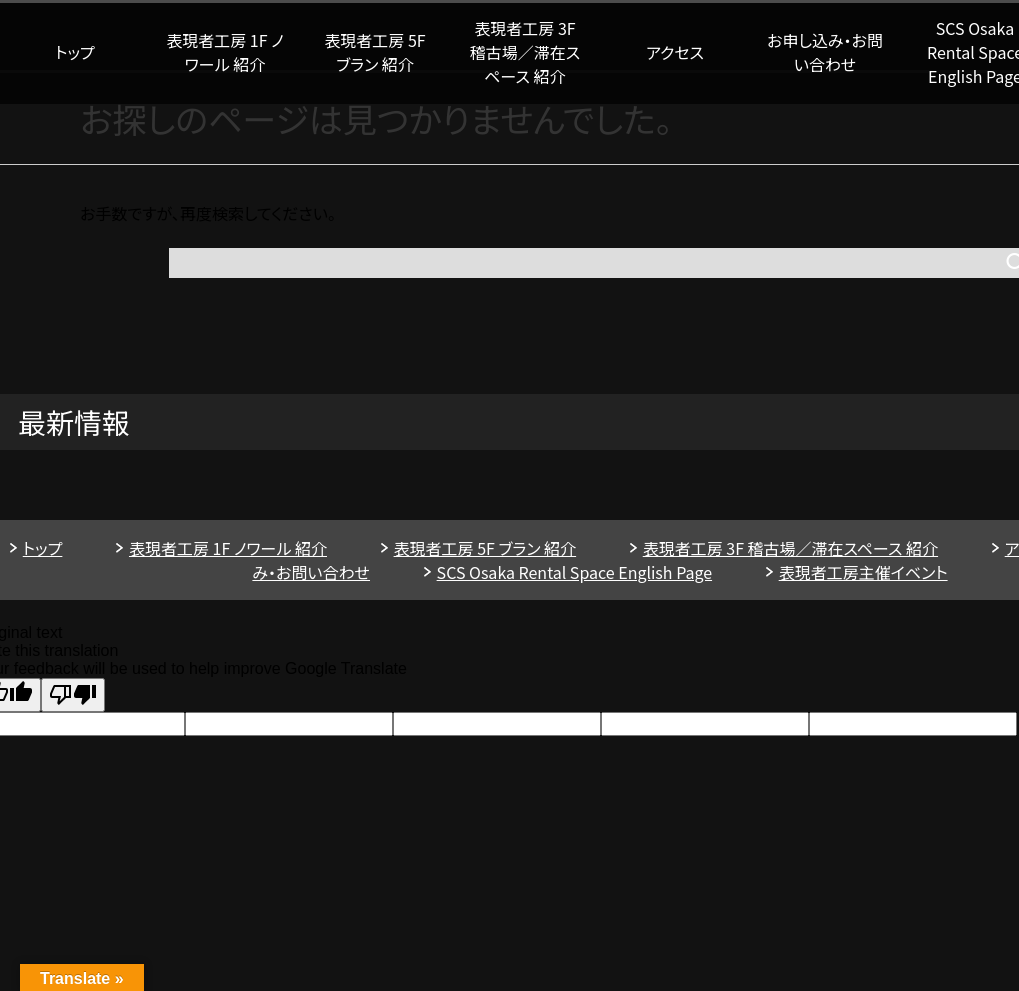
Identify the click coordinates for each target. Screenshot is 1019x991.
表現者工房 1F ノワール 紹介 (224, 52)
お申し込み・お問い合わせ (825, 52)
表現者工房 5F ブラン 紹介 (374, 52)
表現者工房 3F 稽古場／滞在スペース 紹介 (525, 52)
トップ (75, 52)
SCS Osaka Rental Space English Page (574, 572)
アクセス (675, 52)
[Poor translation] (73, 695)
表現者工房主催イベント (863, 572)
